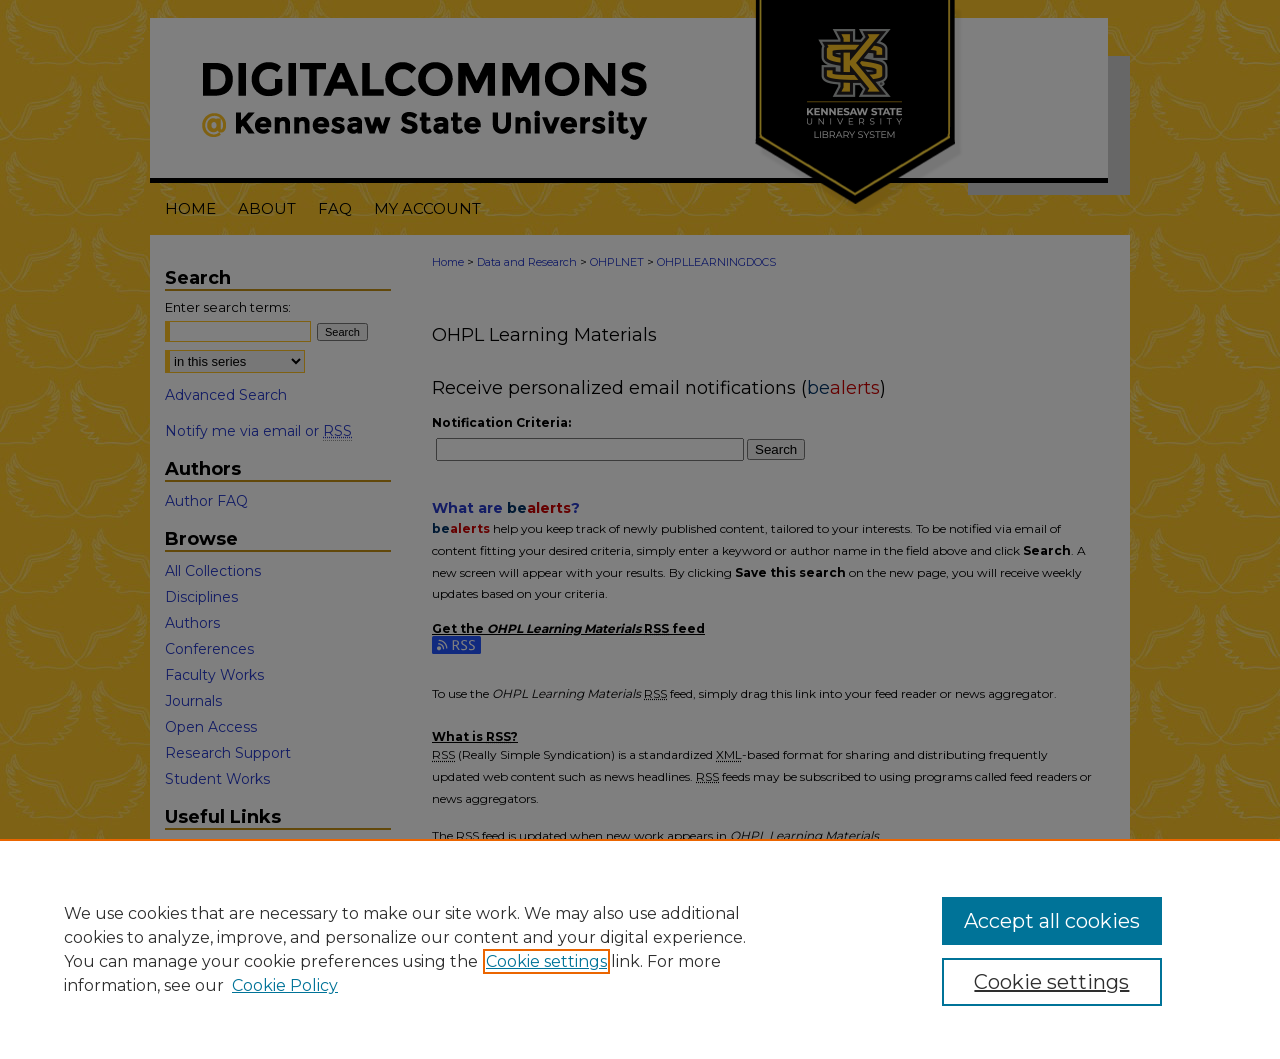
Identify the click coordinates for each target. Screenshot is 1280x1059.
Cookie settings (546, 961)
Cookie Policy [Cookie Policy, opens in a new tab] (285, 985)
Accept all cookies (1052, 921)
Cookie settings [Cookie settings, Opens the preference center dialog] (1051, 982)
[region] (640, 949)
